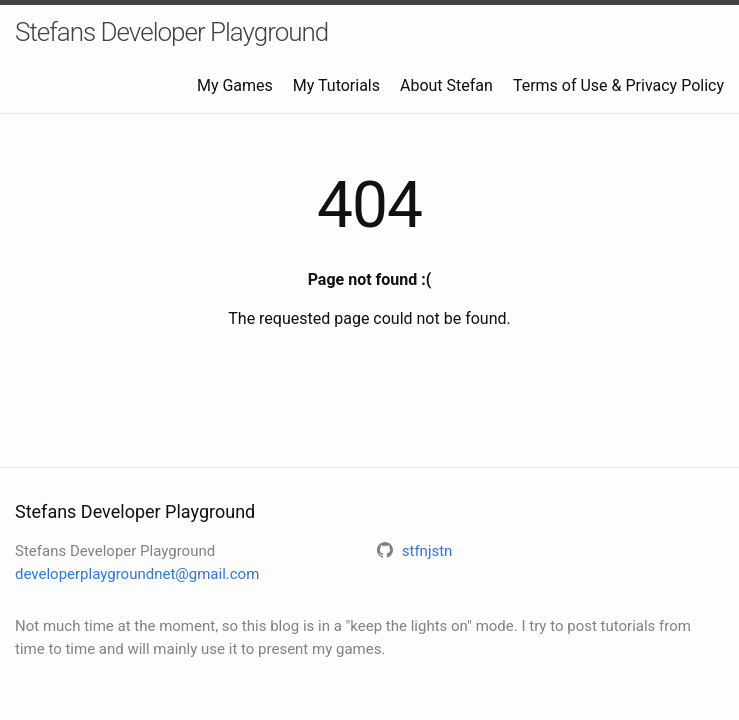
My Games (235, 85)
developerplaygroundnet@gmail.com (137, 574)
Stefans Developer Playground (171, 32)
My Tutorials (336, 85)
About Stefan (446, 85)
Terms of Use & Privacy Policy (618, 85)
